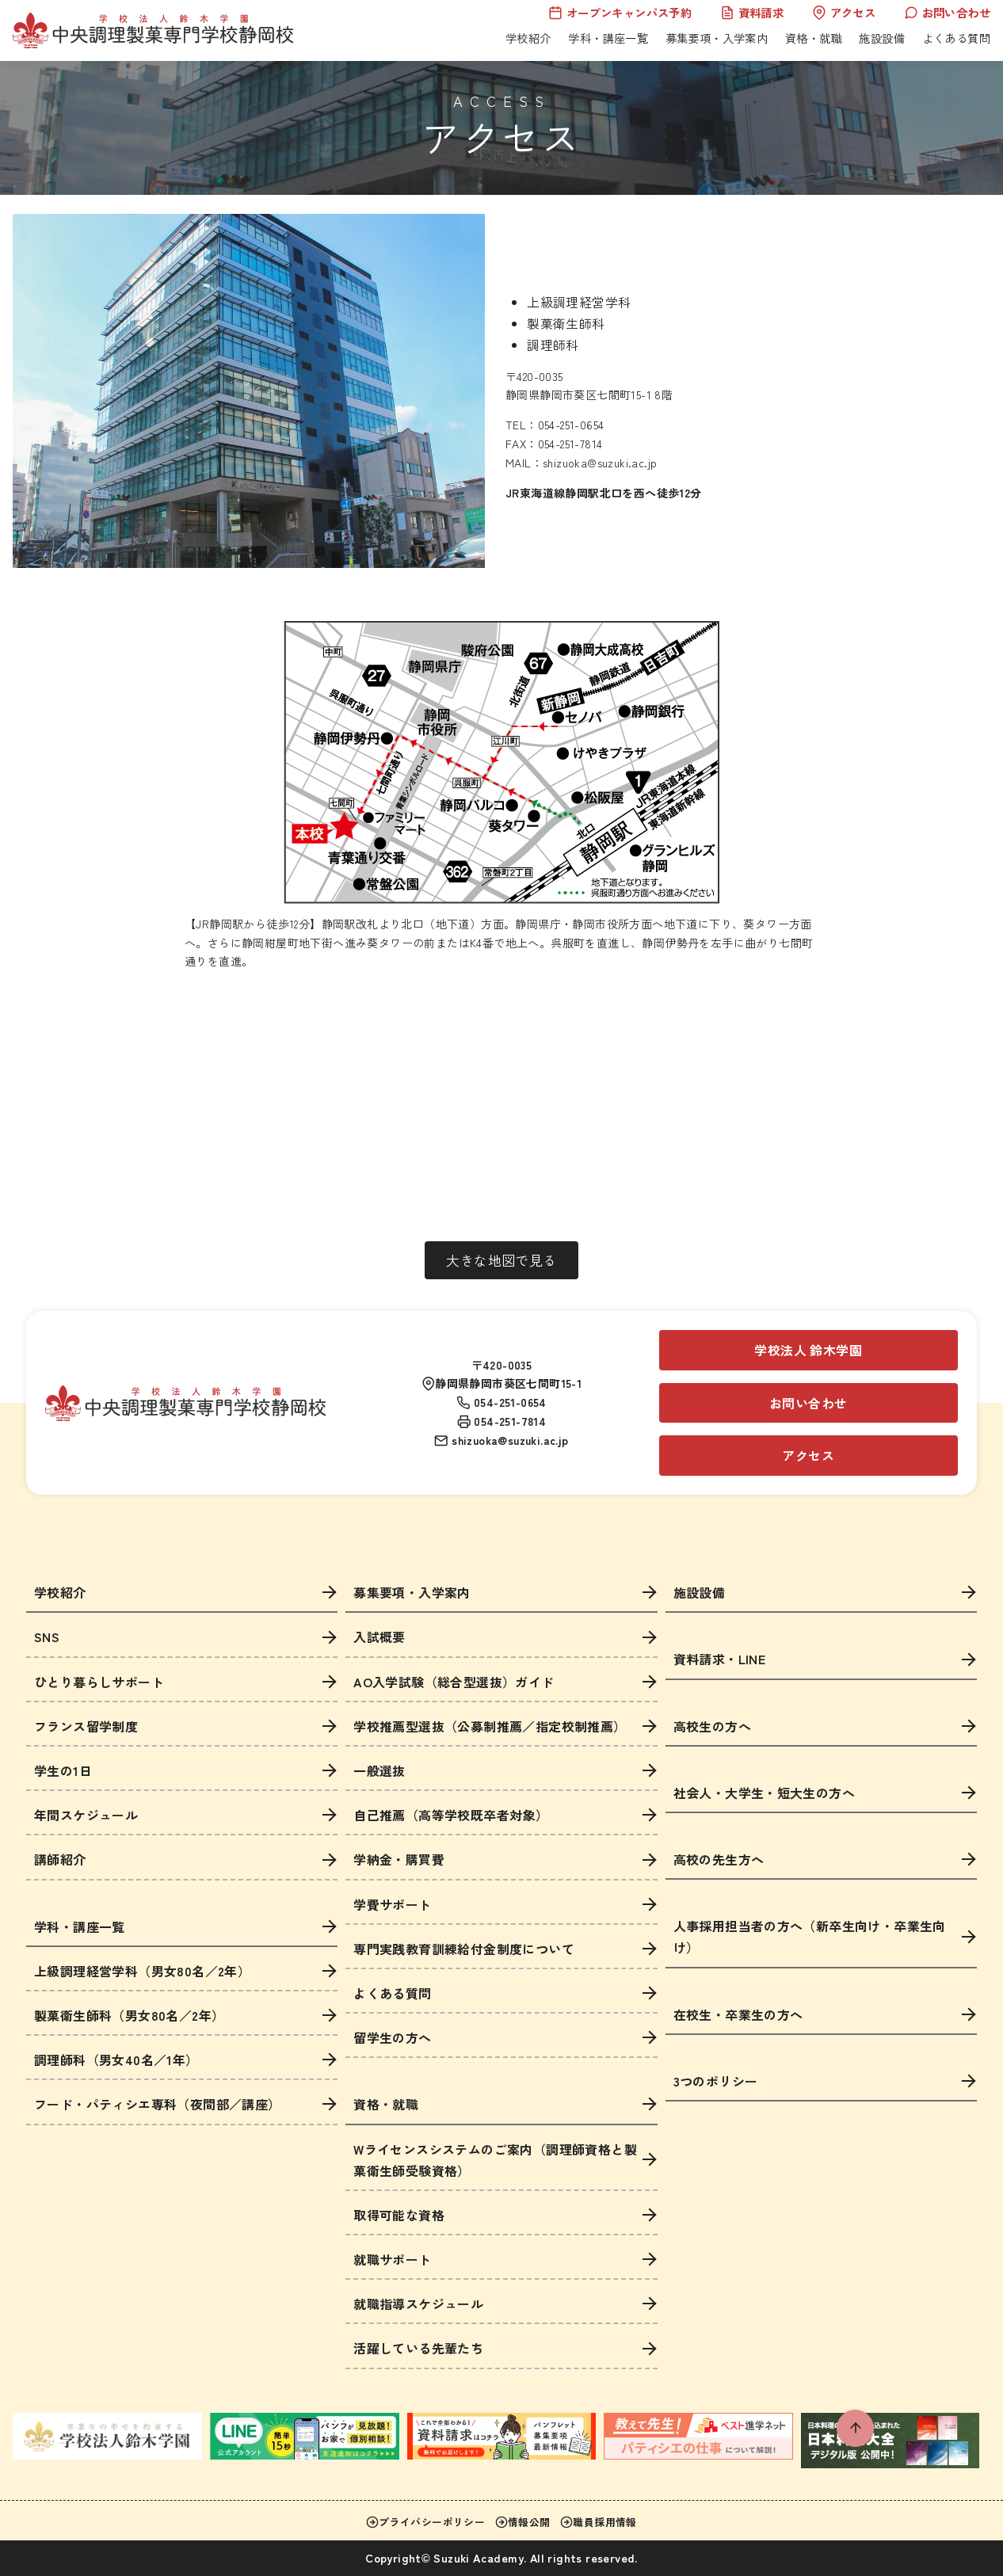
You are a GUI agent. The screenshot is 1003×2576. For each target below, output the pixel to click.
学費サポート (392, 1904)
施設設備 (882, 37)
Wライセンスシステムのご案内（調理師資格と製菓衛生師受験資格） (495, 2160)
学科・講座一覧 (608, 37)
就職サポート (392, 2259)
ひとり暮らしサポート (99, 1681)
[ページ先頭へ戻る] (855, 2428)
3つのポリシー (715, 2080)
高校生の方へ (712, 1726)
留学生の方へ (392, 2037)
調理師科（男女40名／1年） (116, 2059)
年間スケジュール (86, 1814)
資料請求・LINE (719, 1658)
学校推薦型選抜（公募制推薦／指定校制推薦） (489, 1726)
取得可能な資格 (398, 2214)
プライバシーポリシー (425, 2521)
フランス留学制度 (86, 1726)
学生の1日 (63, 1770)
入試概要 (379, 1636)
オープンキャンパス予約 (620, 12)
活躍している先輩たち (418, 2347)
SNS (46, 1636)
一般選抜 (379, 1770)
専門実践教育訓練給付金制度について (463, 1948)
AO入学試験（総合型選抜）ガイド (453, 1681)
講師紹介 (60, 1859)
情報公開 (523, 2521)
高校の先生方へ (719, 1859)
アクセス (843, 12)
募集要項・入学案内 (716, 37)
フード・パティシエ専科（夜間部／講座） (157, 2103)
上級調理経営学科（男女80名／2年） (142, 1970)
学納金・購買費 (398, 1859)
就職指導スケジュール (418, 2303)
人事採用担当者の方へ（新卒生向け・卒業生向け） (809, 1936)
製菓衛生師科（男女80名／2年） (129, 2015)
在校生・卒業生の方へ (738, 2014)
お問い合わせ (947, 12)
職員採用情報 (598, 2521)
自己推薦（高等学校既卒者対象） (450, 1814)
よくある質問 (956, 37)
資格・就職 (813, 37)
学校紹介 (528, 37)
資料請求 (752, 12)
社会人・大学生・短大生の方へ (764, 1792)
